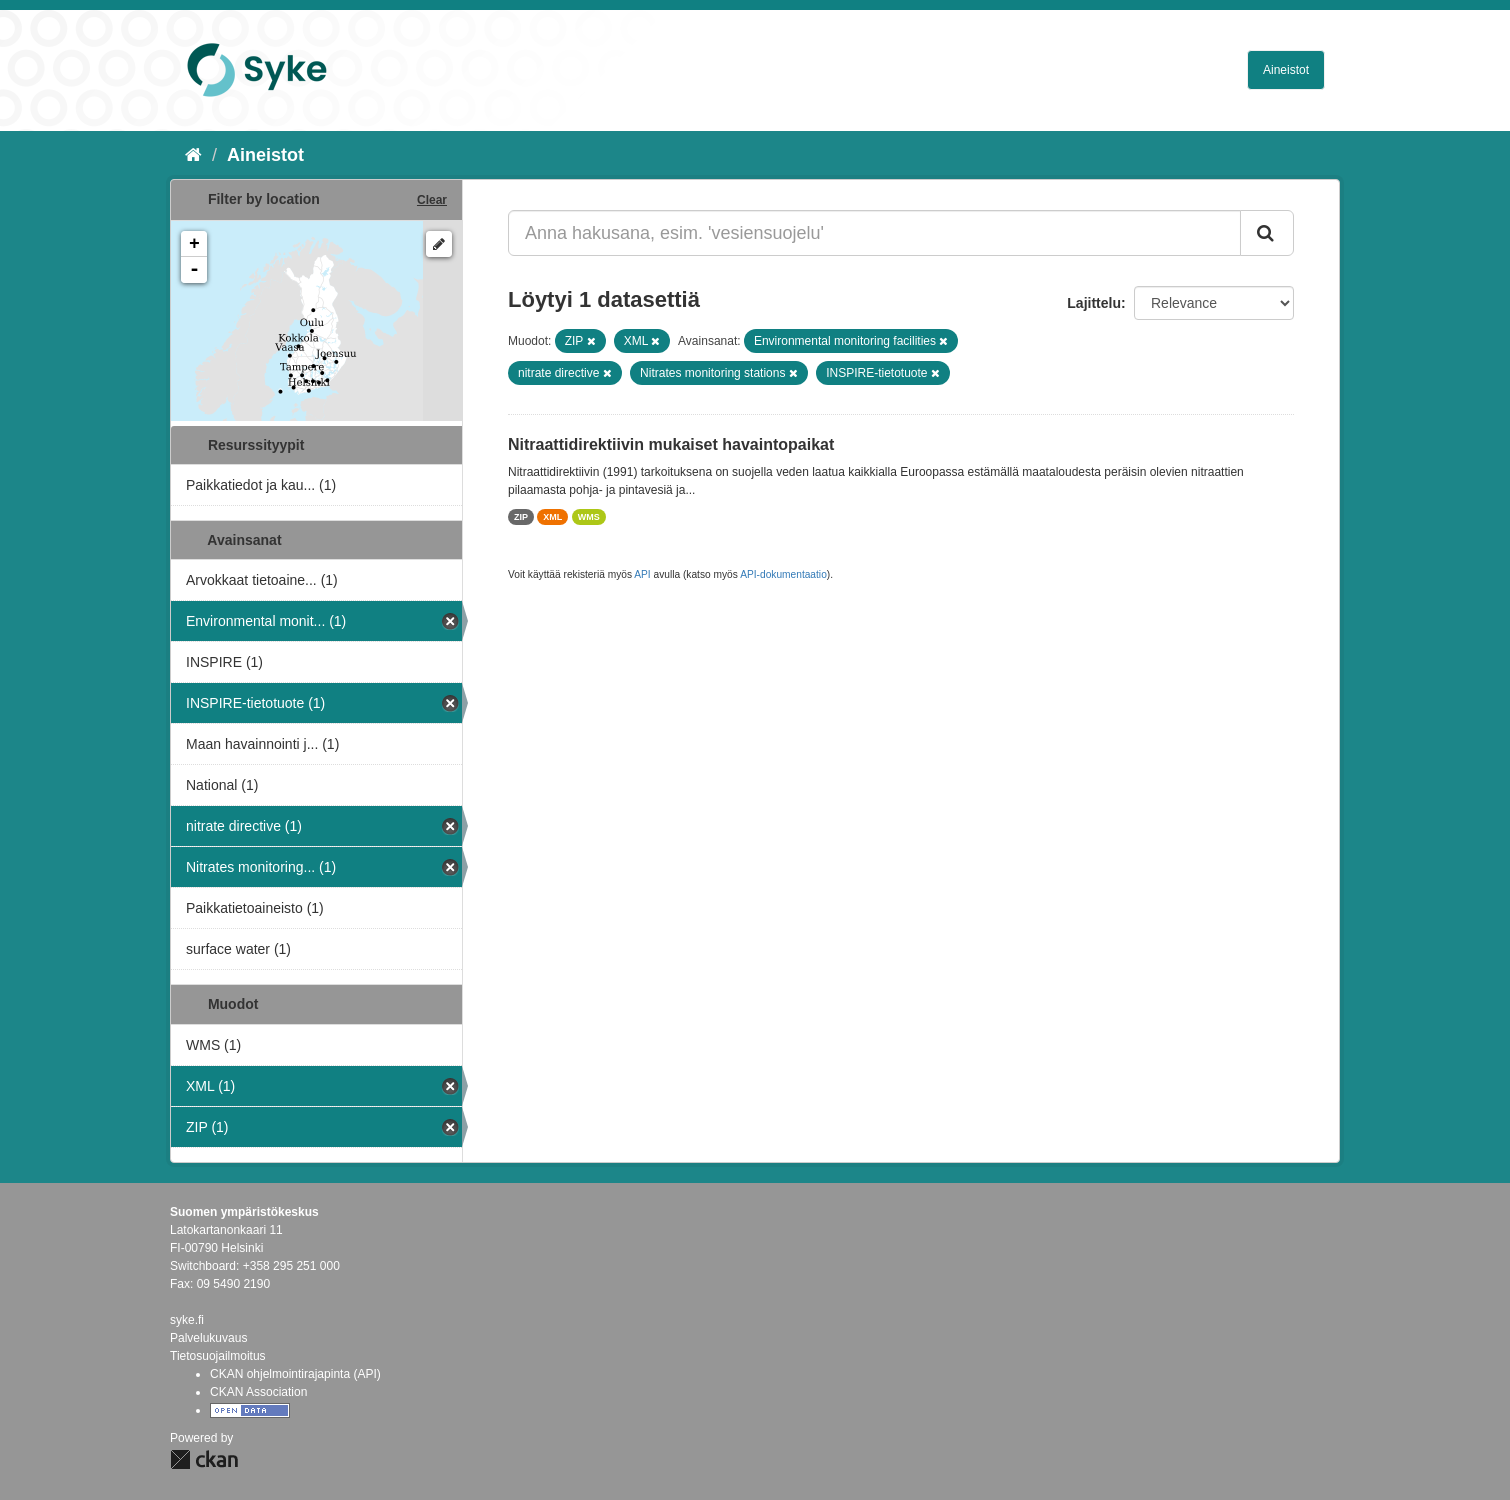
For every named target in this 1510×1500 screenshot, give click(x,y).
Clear (432, 200)
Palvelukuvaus (208, 1338)
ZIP (521, 517)
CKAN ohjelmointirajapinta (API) (295, 1374)
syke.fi (187, 1320)
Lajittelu (1094, 303)
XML (552, 517)
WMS (589, 517)
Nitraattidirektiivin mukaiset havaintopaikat (671, 444)
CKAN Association (258, 1392)
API (642, 574)
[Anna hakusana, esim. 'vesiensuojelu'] (874, 233)
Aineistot (1286, 70)
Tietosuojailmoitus (218, 1356)
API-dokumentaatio (783, 574)
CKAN (204, 1459)
